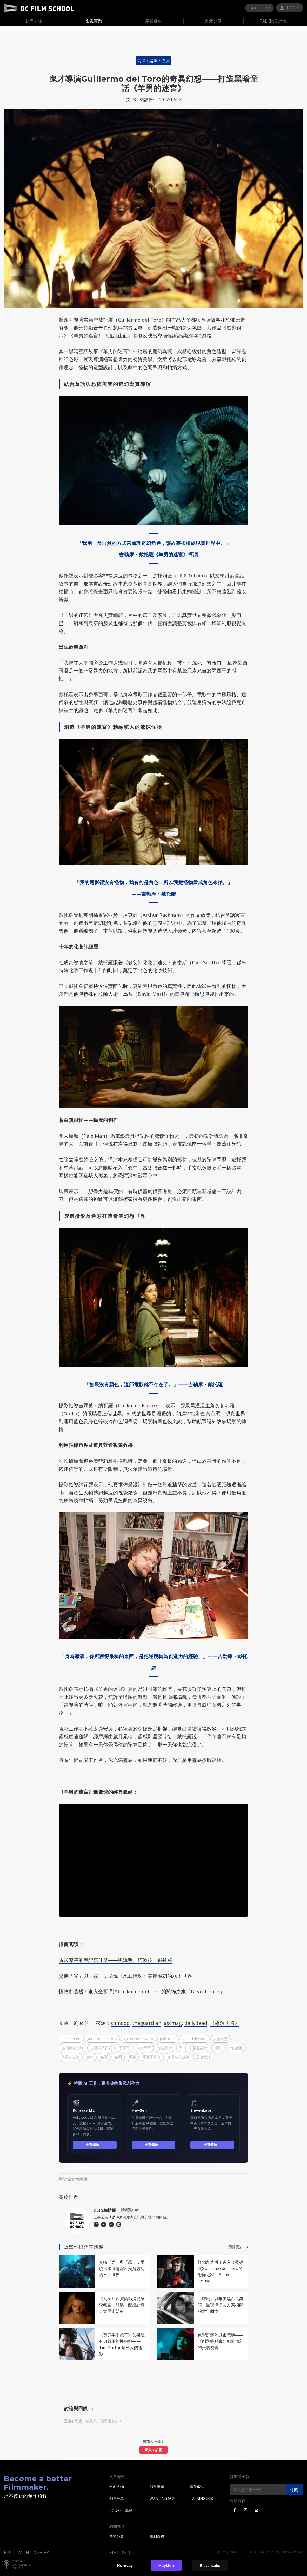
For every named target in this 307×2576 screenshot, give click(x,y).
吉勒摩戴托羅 (72, 2042)
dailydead (195, 2018)
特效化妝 (235, 2042)
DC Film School (39, 8)
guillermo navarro (138, 2033)
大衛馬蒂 (143, 2042)
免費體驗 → (94, 2139)
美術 (90, 2052)
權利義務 (157, 2531)
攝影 (218, 2042)
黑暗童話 (203, 2052)
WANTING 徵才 (162, 2493)
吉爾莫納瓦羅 (101, 2042)
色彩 (104, 2052)
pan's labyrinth (194, 2033)
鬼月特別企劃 (178, 2052)
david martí (71, 2033)
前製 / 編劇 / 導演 (153, 55)
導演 (182, 2042)
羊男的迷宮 (71, 2052)
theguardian (146, 2018)
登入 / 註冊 (153, 2444)
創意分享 (116, 2493)
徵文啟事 (116, 2531)
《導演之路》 (224, 2018)
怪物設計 (200, 2042)
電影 (132, 2052)
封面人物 (116, 2481)
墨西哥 (124, 2042)
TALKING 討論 (202, 2493)
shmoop (120, 2018)
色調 (118, 2052)
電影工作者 (152, 2052)
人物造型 (220, 2033)
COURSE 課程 (120, 2505)
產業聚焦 (197, 2481)
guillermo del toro (102, 2033)
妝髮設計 (165, 2042)
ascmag (173, 2018)
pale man (168, 2033)
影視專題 (157, 2481)
